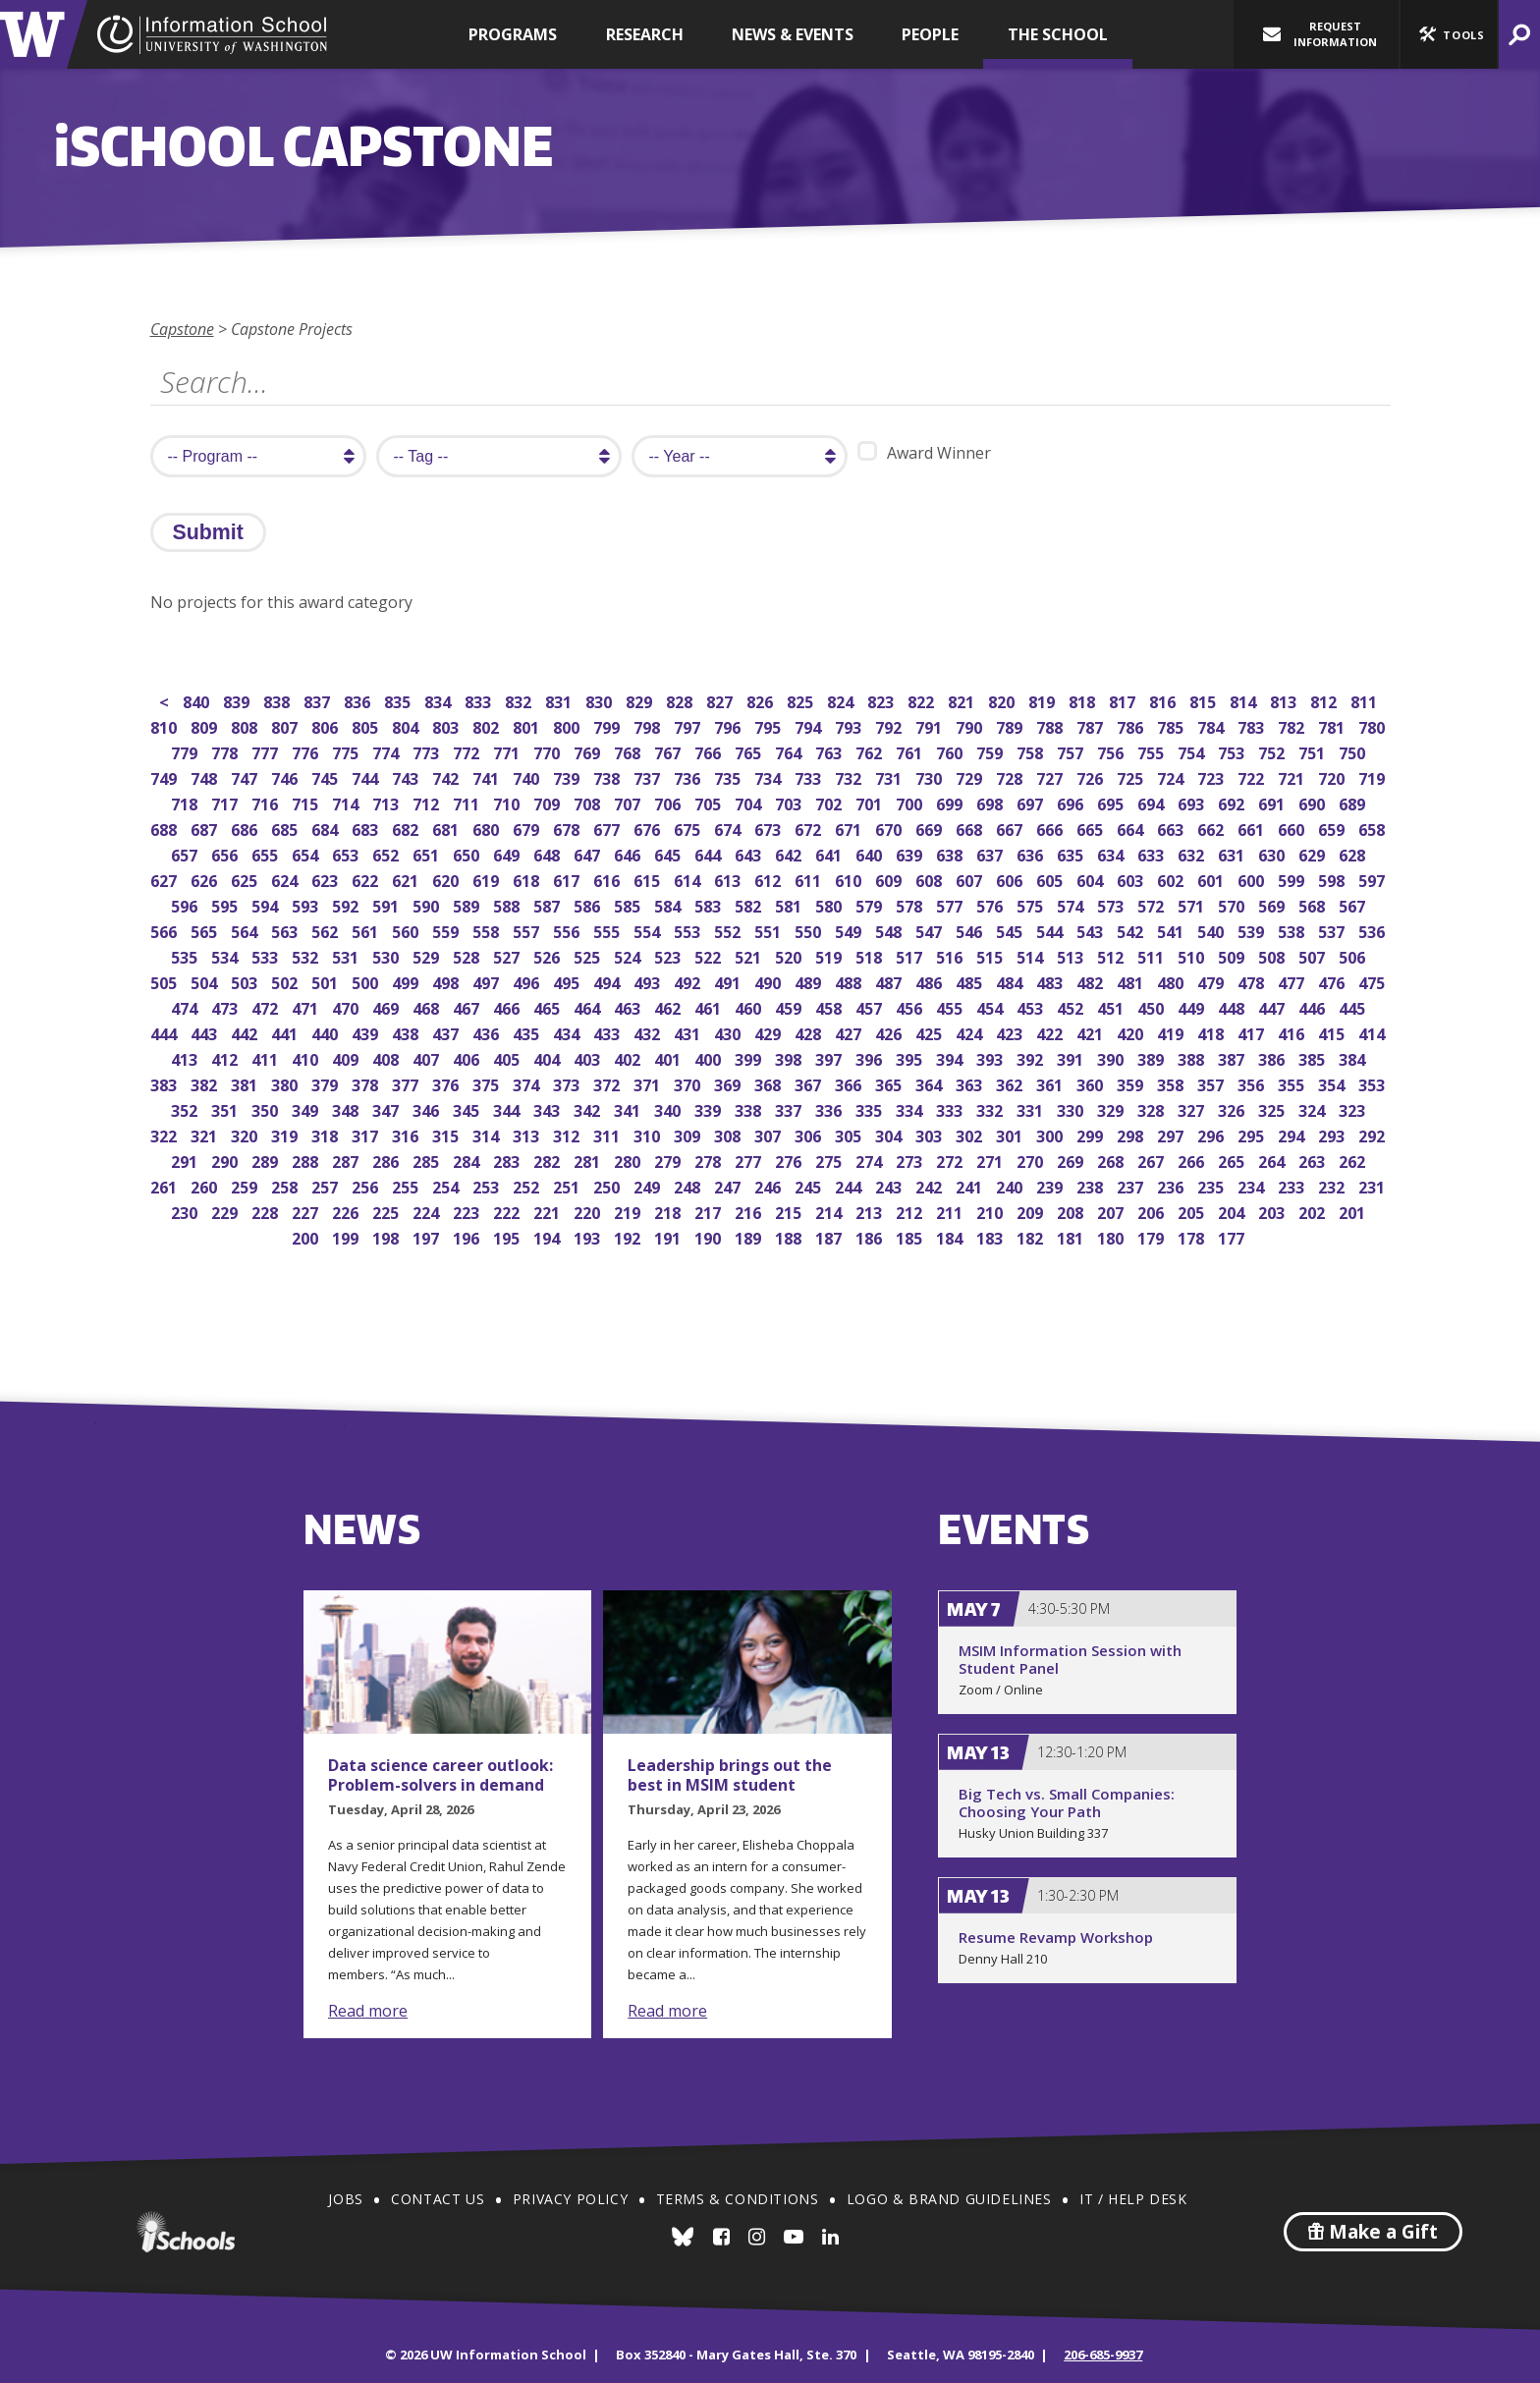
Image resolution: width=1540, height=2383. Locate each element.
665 (1091, 827)
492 (689, 981)
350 (266, 1108)
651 (428, 853)
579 (870, 904)
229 (226, 1210)
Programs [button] (512, 34)
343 (548, 1108)
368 (769, 1083)
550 (810, 929)
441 (286, 1032)
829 (641, 700)
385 (1313, 1057)
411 (266, 1057)
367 (810, 1083)
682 (407, 827)
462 (669, 1006)
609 (890, 878)
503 (246, 981)
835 (399, 700)
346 (428, 1108)
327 (1193, 1108)
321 (206, 1134)
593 (307, 904)
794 (810, 725)
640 (870, 853)
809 (206, 725)
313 (528, 1134)
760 (951, 751)
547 (930, 929)
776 (307, 751)
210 (991, 1210)
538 (1293, 929)
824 (842, 700)
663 (1172, 827)
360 (1091, 1083)
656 (226, 853)
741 (487, 776)
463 (629, 1006)
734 (769, 776)
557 (528, 929)
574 (1072, 904)
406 (468, 1057)
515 (991, 955)
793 (850, 725)
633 (1152, 853)
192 (629, 1236)
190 (709, 1236)
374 (528, 1083)
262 (1354, 1159)
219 (629, 1210)
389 (1152, 1057)
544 (1051, 929)
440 (326, 1032)
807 (286, 725)
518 (870, 955)
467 (468, 1006)
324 (1313, 1108)
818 (1084, 700)
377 (407, 1083)
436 (487, 1032)
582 (750, 904)
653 (347, 853)
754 (1193, 751)
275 (830, 1159)
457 (870, 1006)
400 (709, 1057)
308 (729, 1134)
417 (1253, 1032)
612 (769, 878)
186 (870, 1236)
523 (669, 955)
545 (1011, 929)
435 (528, 1032)
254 (447, 1185)
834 (439, 700)
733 (810, 776)
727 (1051, 776)
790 (971, 725)
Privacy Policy (570, 2198)
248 (689, 1185)
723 (1212, 776)
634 (1112, 853)
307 (769, 1134)
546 (971, 929)
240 (1011, 1185)
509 (1233, 955)
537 (1333, 929)
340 (669, 1108)
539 (1253, 929)
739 (568, 776)
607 (971, 878)
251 (568, 1185)
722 (1253, 776)
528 (468, 955)
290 (226, 1159)
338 (750, 1108)
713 (387, 802)
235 (1212, 1185)
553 (689, 929)
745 (326, 776)
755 (1152, 751)
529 (428, 955)
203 (1273, 1210)
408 (387, 1057)
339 (709, 1108)
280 (629, 1159)
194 (548, 1236)
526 (548, 955)
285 (428, 1159)
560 (407, 929)
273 (911, 1159)
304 (890, 1134)
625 (246, 878)
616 (608, 878)
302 (971, 1134)
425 (930, 1032)
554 (648, 929)
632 (1193, 853)
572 (1152, 904)
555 (608, 929)
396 (870, 1057)
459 (790, 1006)
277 (750, 1159)
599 (1293, 878)
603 (1132, 878)
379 (326, 1083)
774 (387, 751)
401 (669, 1057)
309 (689, 1134)
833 (480, 700)
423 (1011, 1032)
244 (850, 1185)
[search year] (740, 456)
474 (186, 1006)
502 (286, 981)
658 (1373, 827)
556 (568, 929)
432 (648, 1032)
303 (930, 1134)
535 (186, 955)
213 (870, 1210)
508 (1273, 955)
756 (1112, 751)
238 (1091, 1185)
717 (226, 802)
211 (951, 1210)
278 (709, 1159)
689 (1354, 802)
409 (347, 1057)
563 (286, 929)
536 (1373, 929)
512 (1112, 955)
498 (447, 981)
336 (830, 1108)
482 (1091, 981)
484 (1011, 981)
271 (991, 1159)
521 (750, 955)
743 (407, 776)
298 (1132, 1134)
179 (1152, 1236)
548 (890, 929)
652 (387, 853)
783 (1253, 725)
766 (709, 751)
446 (1313, 1006)
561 (367, 929)
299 (1091, 1134)
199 (347, 1236)
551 (769, 929)
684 (326, 827)
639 (911, 853)
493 (648, 981)
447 (1273, 1006)
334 (911, 1108)
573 (1112, 904)
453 (1032, 1006)
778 (226, 751)
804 (407, 725)
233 (1293, 1185)
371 (648, 1083)
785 (1172, 725)
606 (1011, 878)
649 (508, 853)
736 (689, 776)
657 (186, 853)
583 (709, 904)
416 (1293, 1032)
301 (1011, 1134)
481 (1132, 981)
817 (1124, 700)
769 (589, 751)
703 (790, 802)
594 (266, 904)
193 (589, 1236)
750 (1354, 751)
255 (407, 1185)
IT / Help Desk (1132, 2198)
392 (1032, 1057)
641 (830, 853)
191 (669, 1236)
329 (1112, 1108)
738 (608, 776)
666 (1051, 827)
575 (1032, 904)
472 (266, 1006)
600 (1253, 878)
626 (206, 878)
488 (850, 981)
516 (951, 955)
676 (648, 827)
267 (1152, 1159)
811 (1365, 700)
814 (1245, 700)
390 (1112, 1057)
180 (1112, 1236)
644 (709, 853)
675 (689, 827)
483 (1051, 981)
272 (951, 1159)
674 (729, 827)
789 (1011, 725)
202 (1313, 1210)
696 (1072, 802)
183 (991, 1236)
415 (1333, 1032)
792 (890, 725)
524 (629, 955)
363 (971, 1083)
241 (971, 1185)
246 (769, 1185)
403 (589, 1057)
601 (1212, 878)
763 (830, 751)
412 (226, 1057)
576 (991, 904)
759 (991, 751)
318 (326, 1134)
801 (528, 725)
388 (1193, 1057)
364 (930, 1083)
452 (1072, 1006)
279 (669, 1159)
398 (790, 1057)
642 (790, 853)
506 (1354, 955)
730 (930, 776)
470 (347, 1006)
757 (1072, 751)
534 (226, 955)
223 (468, 1210)
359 (1132, 1083)
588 (508, 904)
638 (951, 853)
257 (326, 1185)
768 (629, 751)
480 (1172, 981)
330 (1072, 1108)
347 (387, 1108)
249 (648, 1185)
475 (1373, 981)
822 (923, 700)
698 (991, 802)
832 (520, 700)
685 (286, 827)
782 (1293, 725)
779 (186, 751)
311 (608, 1134)
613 (729, 878)
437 (447, 1032)
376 (447, 1083)
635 (1072, 853)
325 (1273, 1108)
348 (347, 1108)
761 (911, 751)
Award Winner (924, 452)
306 (810, 1134)
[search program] (258, 456)
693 (1193, 802)
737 (648, 776)
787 (1091, 725)
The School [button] (1058, 34)
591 (387, 904)
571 (1193, 904)
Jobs (345, 2198)
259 (246, 1185)
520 (790, 955)
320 (246, 1134)
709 (548, 802)
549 (850, 929)
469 (387, 1006)
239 (1051, 1185)
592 (347, 904)
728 (1011, 776)
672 (810, 827)
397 (830, 1057)
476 (1333, 981)
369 (729, 1083)
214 (830, 1210)
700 (911, 802)
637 (991, 853)
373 (568, 1083)
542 (1132, 929)
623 (326, 878)
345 (468, 1108)
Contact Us (437, 2198)
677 (608, 827)
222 (508, 1210)
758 (1032, 751)
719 (1373, 776)
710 (508, 802)
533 (266, 955)
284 (468, 1159)
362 (1011, 1083)
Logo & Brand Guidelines (949, 2198)
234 (1253, 1185)
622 (367, 878)
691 (1273, 802)
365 (890, 1083)
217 (709, 1210)
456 (911, 1006)
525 (589, 955)
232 (1333, 1185)
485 (971, 981)
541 (1172, 929)
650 (468, 853)
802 (487, 725)
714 (347, 802)
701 (870, 802)
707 (629, 802)
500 (367, 981)
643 (750, 853)
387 (1233, 1057)
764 (790, 751)
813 (1285, 700)
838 (278, 700)
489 (810, 981)
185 (911, 1236)
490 (769, 981)
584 (669, 904)
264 (1273, 1159)
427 (850, 1032)
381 (246, 1083)
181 (1072, 1236)
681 (447, 827)
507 (1313, 955)
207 (1112, 1210)
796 (729, 725)
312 (568, 1134)
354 (1333, 1083)
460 (750, 1006)
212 (911, 1210)
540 (1212, 929)
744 (367, 776)
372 (608, 1083)
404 (548, 1057)
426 (890, 1032)
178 (1193, 1236)
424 (971, 1032)
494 (608, 981)
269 (1072, 1159)
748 (206, 776)
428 (810, 1032)
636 (1032, 853)
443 (206, 1032)
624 (286, 878)
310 (648, 1134)
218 (669, 1210)
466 (508, 1006)
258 (286, 1185)
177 (1233, 1236)
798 (648, 725)
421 (1091, 1032)
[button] (1449, 34)
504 (206, 981)
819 (1043, 700)
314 (487, 1134)
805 (367, 725)
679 (528, 827)
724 (1172, 776)
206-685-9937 (1103, 2354)
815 (1204, 700)
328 (1152, 1108)
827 (721, 700)
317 (367, 1134)
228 (266, 1210)
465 (548, 1006)
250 (608, 1185)
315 (447, 1134)
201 (1354, 1210)
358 (1172, 1083)
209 (1032, 1210)
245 (810, 1185)
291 (186, 1159)
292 (1373, 1134)
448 (1233, 1006)
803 (447, 725)
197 (428, 1236)
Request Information (1320, 34)
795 (769, 725)
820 (1003, 700)
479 (1212, 981)
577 (951, 904)
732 (850, 776)
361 (1051, 1083)
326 (1233, 1108)
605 (1051, 878)
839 (238, 700)
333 (951, 1108)
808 (246, 725)
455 (951, 1006)
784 (1212, 725)
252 (528, 1185)
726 (1091, 776)
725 (1132, 776)
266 (1193, 1159)
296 (1212, 1134)
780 (1373, 725)
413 (186, 1057)
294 (1293, 1134)
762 (870, 751)
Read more (368, 2011)
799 (608, 725)
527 (508, 955)
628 (1354, 853)
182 (1032, 1236)
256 (367, 1185)
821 (963, 700)
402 (629, 1057)
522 (709, 955)
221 (548, 1210)
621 (407, 878)
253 (487, 1185)
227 (307, 1210)
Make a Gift (1373, 2231)
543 (1091, 929)
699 (951, 802)
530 (387, 955)
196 (468, 1236)
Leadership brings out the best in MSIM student (730, 1775)
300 (1051, 1134)
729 (971, 776)
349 (307, 1108)
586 (589, 904)
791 (930, 725)
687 (206, 827)
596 (186, 904)
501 (326, 981)
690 (1313, 802)
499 (407, 981)
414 (1373, 1032)
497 (487, 981)
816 (1164, 700)
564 (246, 929)
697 (1032, 802)
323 (1354, 1108)
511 (1152, 955)
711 (468, 802)
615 (648, 878)
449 (1193, 1006)
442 (246, 1032)
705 (709, 802)
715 (307, 802)
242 (930, 1185)
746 (286, 776)
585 (629, 904)
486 (930, 981)
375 (487, 1083)
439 (367, 1032)
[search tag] (499, 456)
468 (428, 1006)
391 (1072, 1057)
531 (347, 955)
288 (307, 1159)
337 (790, 1108)
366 (850, 1083)
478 (1253, 981)
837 (318, 700)
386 (1273, 1057)
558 (487, 929)
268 (1112, 1159)
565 (206, 929)
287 (347, 1159)
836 (359, 700)
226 (347, 1210)
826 (761, 700)
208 (1072, 1210)
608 (930, 878)
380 (286, 1083)
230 (186, 1210)
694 (1152, 802)
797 (689, 725)
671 (850, 827)
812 (1325, 700)
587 (548, 904)
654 (307, 853)
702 (830, 802)
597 (1373, 878)
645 (669, 853)
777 (266, 751)
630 (1273, 853)
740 (528, 776)
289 (266, 1159)
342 (589, 1108)
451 (1112, 1006)
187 (830, 1236)
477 (1293, 981)
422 (1051, 1032)
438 (407, 1032)
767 (669, 751)
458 (830, 1006)
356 (1253, 1083)
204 (1233, 1210)
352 (186, 1108)
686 (246, 827)
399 (750, 1057)
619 (487, 878)
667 (1011, 827)
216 (750, 1210)
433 (608, 1032)
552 (729, 929)
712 (428, 802)
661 (1253, 827)
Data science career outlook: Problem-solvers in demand (440, 1775)
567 (1354, 904)
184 (951, 1236)
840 (198, 700)
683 (367, 827)
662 (1212, 827)
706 (669, 802)
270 (1032, 1159)
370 (689, 1083)
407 (428, 1057)
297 (1172, 1134)
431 (689, 1032)
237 (1132, 1185)
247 (729, 1185)
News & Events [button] (792, 34)
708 (589, 802)
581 (790, 904)
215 (790, 1210)
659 (1333, 827)
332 (991, 1108)
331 (1032, 1108)
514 (1032, 955)
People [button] (930, 34)
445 (1354, 1006)
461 (709, 1006)
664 (1132, 827)
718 (186, 802)
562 (326, 929)
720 (1333, 776)
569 (1273, 904)
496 (528, 981)
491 (729, 981)
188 (790, 1236)
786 (1132, 725)
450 (1152, 1006)
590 (428, 904)
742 (447, 776)
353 (1373, 1083)
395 (911, 1057)
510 (1193, 955)
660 (1293, 827)
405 (508, 1057)
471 (307, 1006)
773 (428, 751)
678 (568, 827)
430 (729, 1032)
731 (890, 776)
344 (508, 1108)
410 (307, 1057)
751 (1313, 751)
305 (850, 1134)
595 (226, 904)
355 (1293, 1083)
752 (1273, 751)
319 (286, 1134)
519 (830, 955)
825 (802, 700)
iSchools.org (186, 2231)
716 (266, 802)
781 (1333, 725)
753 (1233, 751)
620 (447, 878)
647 (589, 853)
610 (850, 878)
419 (1172, 1032)
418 (1212, 1032)
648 (548, 853)
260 (206, 1185)
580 (830, 904)
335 (870, 1108)
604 (1091, 878)
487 (890, 981)
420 (1132, 1032)
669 (930, 827)
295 (1253, 1134)
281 (589, 1159)
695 (1112, 802)
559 (447, 929)
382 (206, 1083)
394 (951, 1057)
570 (1233, 904)
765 (750, 751)
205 (1193, 1210)
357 (1212, 1083)
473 (226, 1006)
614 (689, 878)
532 (307, 955)
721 (1293, 776)
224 (428, 1210)
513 (1072, 955)
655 (266, 853)
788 (1051, 725)
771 (508, 751)
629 (1313, 853)
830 (600, 700)
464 (589, 1006)
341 (629, 1108)
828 (681, 700)
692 (1233, 802)
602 (1172, 878)
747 (246, 776)
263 (1313, 1159)
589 (468, 904)
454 (991, 1006)
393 (991, 1057)
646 (629, 853)
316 (407, 1134)
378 (367, 1083)
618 (528, 878)
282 (548, 1159)
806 (326, 725)
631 (1233, 853)
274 (870, 1159)
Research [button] (645, 34)
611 (810, 878)
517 (911, 955)
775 (347, 751)
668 (971, 827)
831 (560, 700)
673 (769, 827)
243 (890, 1185)
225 (387, 1210)
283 (508, 1159)
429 (769, 1032)
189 (750, 1236)
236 (1172, 1185)
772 (468, 751)
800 (568, 725)
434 (568, 1032)
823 (882, 700)
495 (568, 981)
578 (911, 904)
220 (589, 1210)
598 (1333, 878)
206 (1152, 1210)
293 (1333, 1134)
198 (387, 1236)
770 (548, 751)
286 (387, 1159)
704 (750, 802)
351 (226, 1108)
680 (487, 827)
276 (790, 1159)
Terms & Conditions (737, 2198)
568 (1313, 904)
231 (1373, 1185)
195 (508, 1236)
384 (1354, 1057)
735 (729, 776)
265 (1233, 1159)
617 (568, 878)
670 (890, 827)
